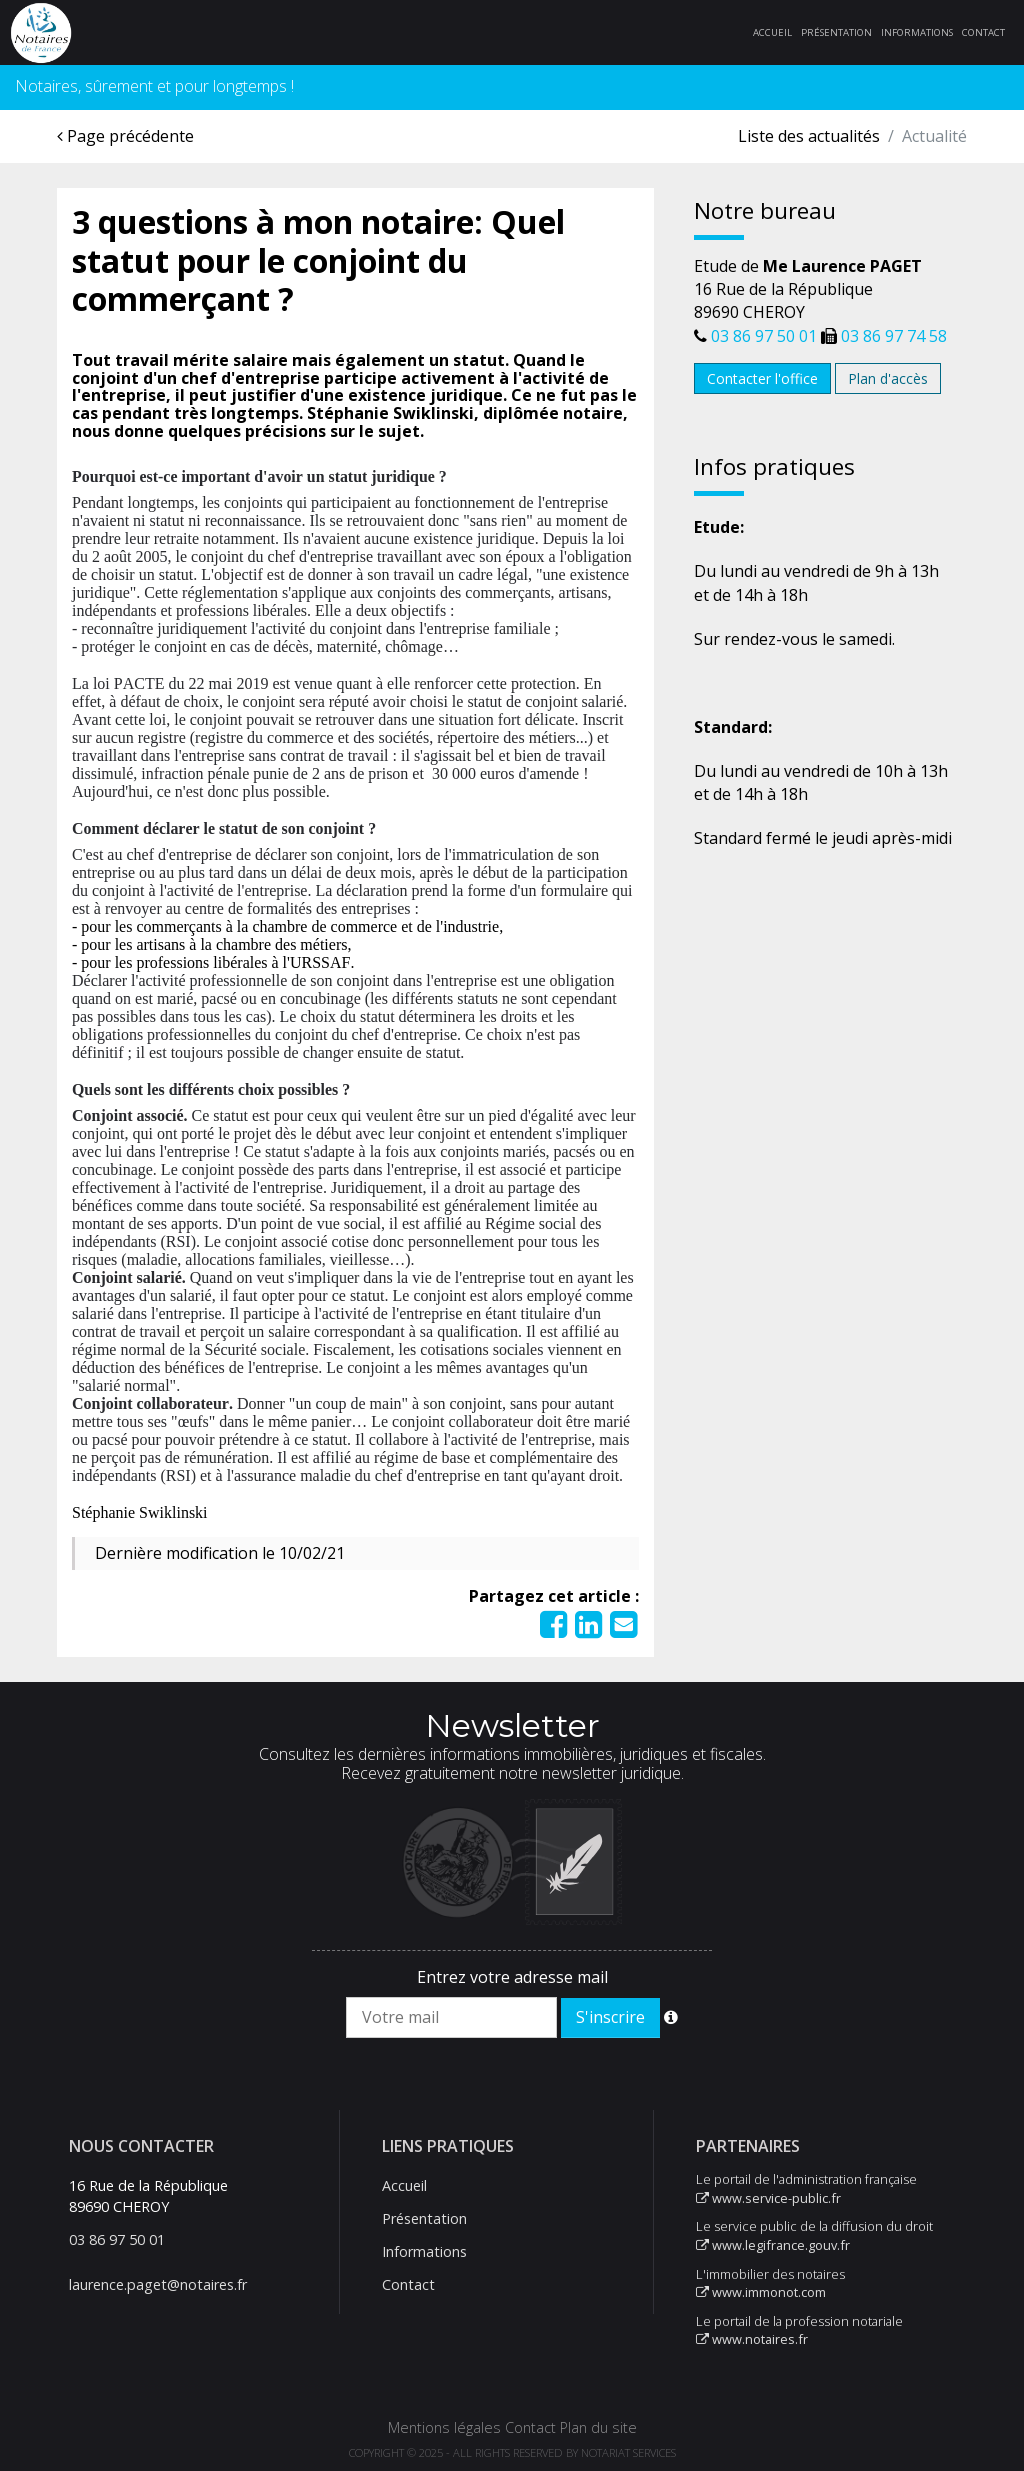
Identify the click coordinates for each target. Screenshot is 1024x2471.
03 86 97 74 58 (894, 336)
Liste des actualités (809, 136)
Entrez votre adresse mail (512, 1977)
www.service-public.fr (768, 2198)
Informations (917, 32)
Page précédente (125, 136)
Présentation (836, 32)
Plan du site (598, 2427)
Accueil (772, 32)
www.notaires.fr (752, 2339)
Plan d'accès (888, 378)
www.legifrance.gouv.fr (773, 2245)
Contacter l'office (762, 378)
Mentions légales (444, 2427)
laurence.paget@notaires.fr (158, 2284)
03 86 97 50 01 (764, 336)
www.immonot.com (761, 2292)
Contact (983, 32)
